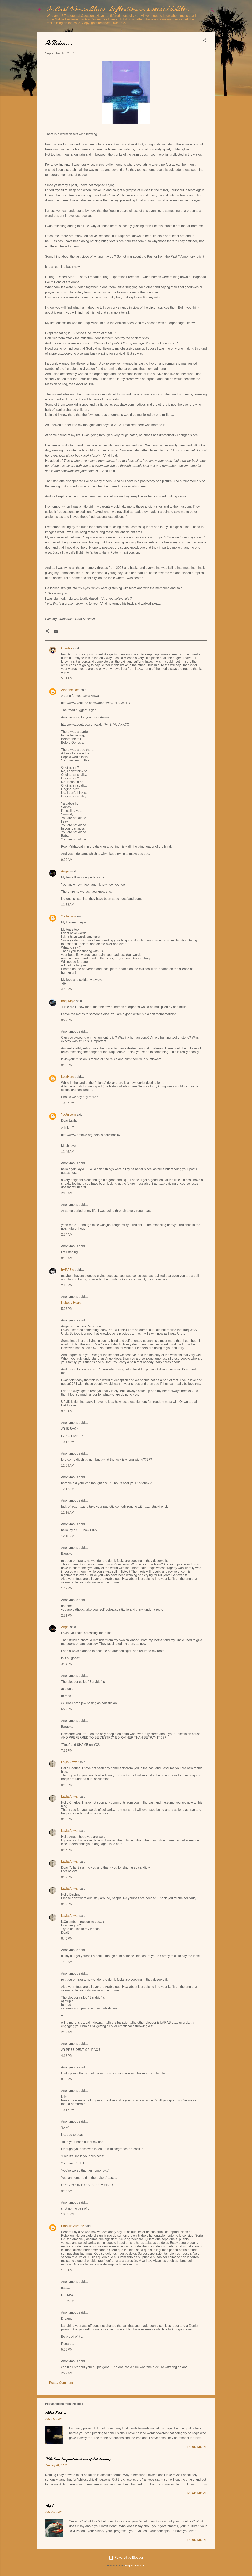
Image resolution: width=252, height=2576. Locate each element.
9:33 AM (66, 2191)
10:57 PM (67, 1103)
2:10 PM (67, 1285)
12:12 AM (67, 1489)
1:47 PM (67, 1588)
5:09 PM (67, 2349)
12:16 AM (67, 1536)
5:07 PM (67, 1308)
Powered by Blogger (126, 2557)
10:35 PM (67, 2214)
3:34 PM (67, 1664)
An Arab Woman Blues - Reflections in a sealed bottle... (118, 9)
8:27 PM (67, 1020)
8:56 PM (67, 2079)
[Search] (212, 11)
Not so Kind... (55, 2412)
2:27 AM (66, 2373)
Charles (66, 648)
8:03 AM (66, 1258)
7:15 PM (67, 1750)
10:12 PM (67, 1442)
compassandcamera (135, 2565)
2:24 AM (66, 1234)
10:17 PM (67, 2110)
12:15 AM (67, 1512)
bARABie (67, 1269)
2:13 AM (66, 1193)
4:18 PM (67, 2055)
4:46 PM (67, 989)
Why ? (49, 2505)
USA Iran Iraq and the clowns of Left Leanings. (79, 2459)
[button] (204, 41)
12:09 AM (67, 1465)
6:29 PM (67, 1709)
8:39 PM (67, 1904)
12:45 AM (67, 1151)
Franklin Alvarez (72, 2226)
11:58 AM (67, 904)
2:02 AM (66, 2032)
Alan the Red (70, 690)
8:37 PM (67, 1877)
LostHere (67, 1076)
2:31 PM (67, 1615)
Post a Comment (61, 2382)
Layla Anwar (70, 1762)
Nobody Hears (71, 1302)
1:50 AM (66, 2270)
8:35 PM (67, 1785)
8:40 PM (67, 1938)
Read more (197, 2447)
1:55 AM (66, 1962)
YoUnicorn (68, 916)
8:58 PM (67, 1065)
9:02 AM (66, 859)
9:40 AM (66, 1411)
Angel (65, 871)
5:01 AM (66, 678)
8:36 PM (67, 1850)
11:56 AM (67, 2301)
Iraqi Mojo (68, 1001)
